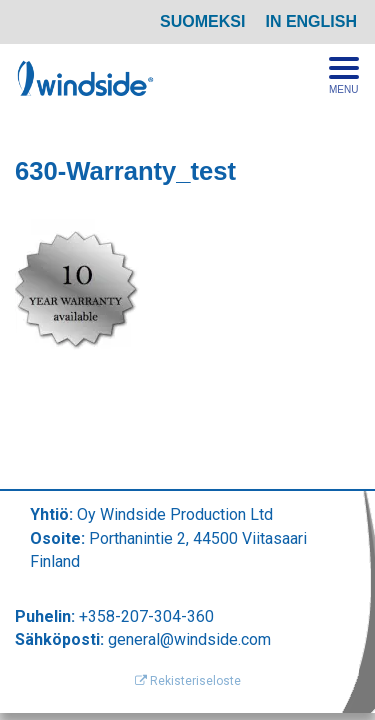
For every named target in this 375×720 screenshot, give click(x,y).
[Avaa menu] (344, 76)
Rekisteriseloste (188, 681)
